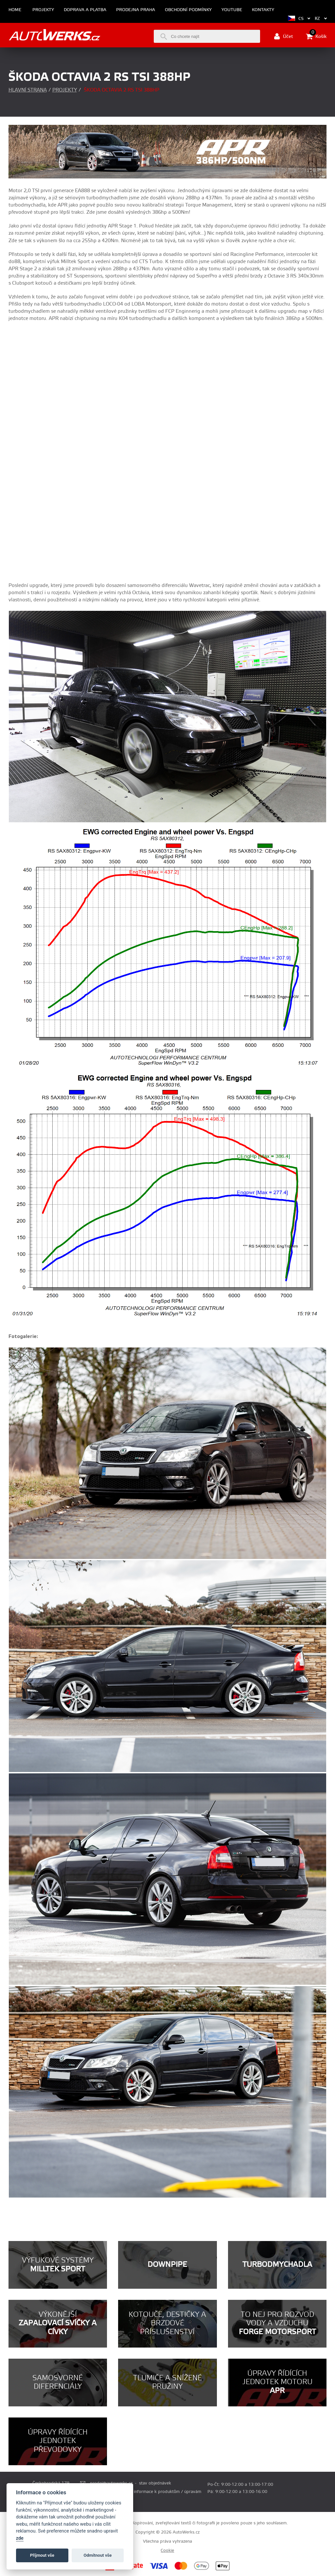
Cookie (167, 2550)
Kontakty (263, 10)
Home (15, 10)
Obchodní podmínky (188, 10)
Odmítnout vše (98, 2555)
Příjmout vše (42, 2555)
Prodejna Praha (135, 10)
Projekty (43, 10)
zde (20, 2538)
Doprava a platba (85, 10)
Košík (316, 36)
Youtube (231, 10)
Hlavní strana (28, 90)
